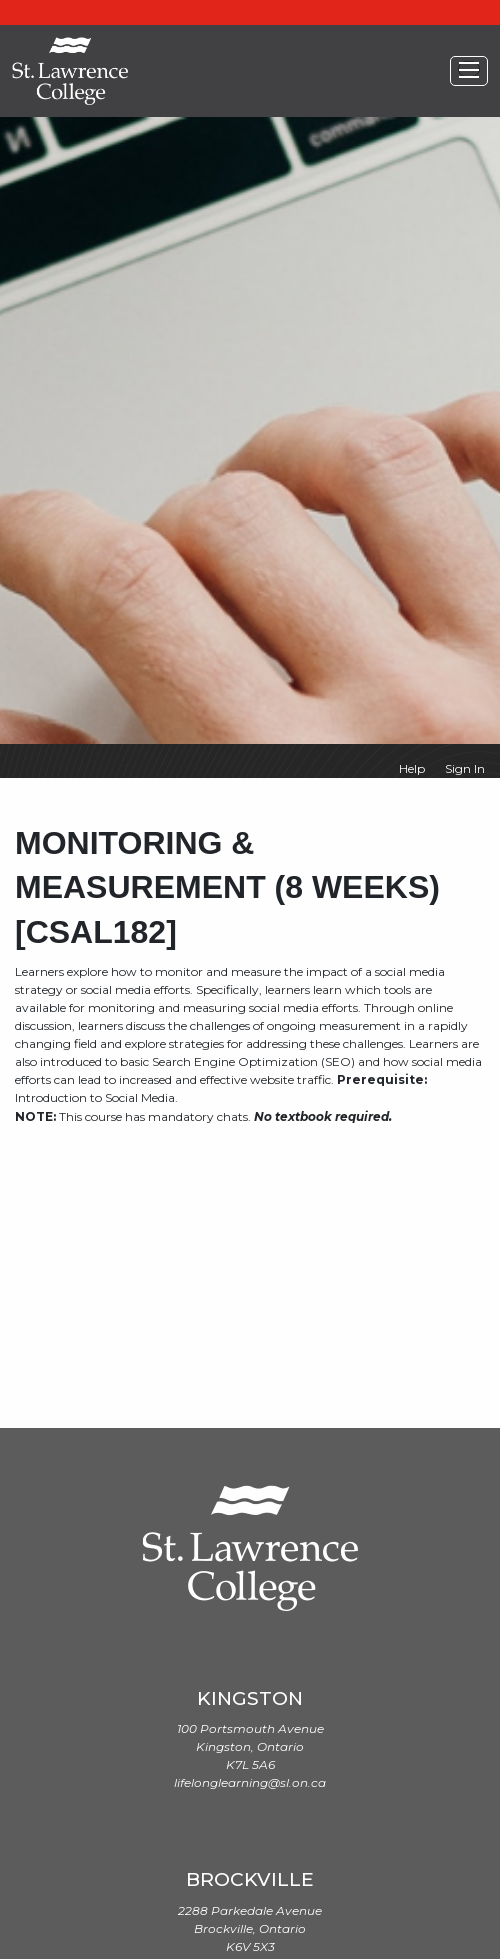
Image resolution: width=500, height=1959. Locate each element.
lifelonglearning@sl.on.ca (250, 1782)
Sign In (465, 768)
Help (412, 768)
